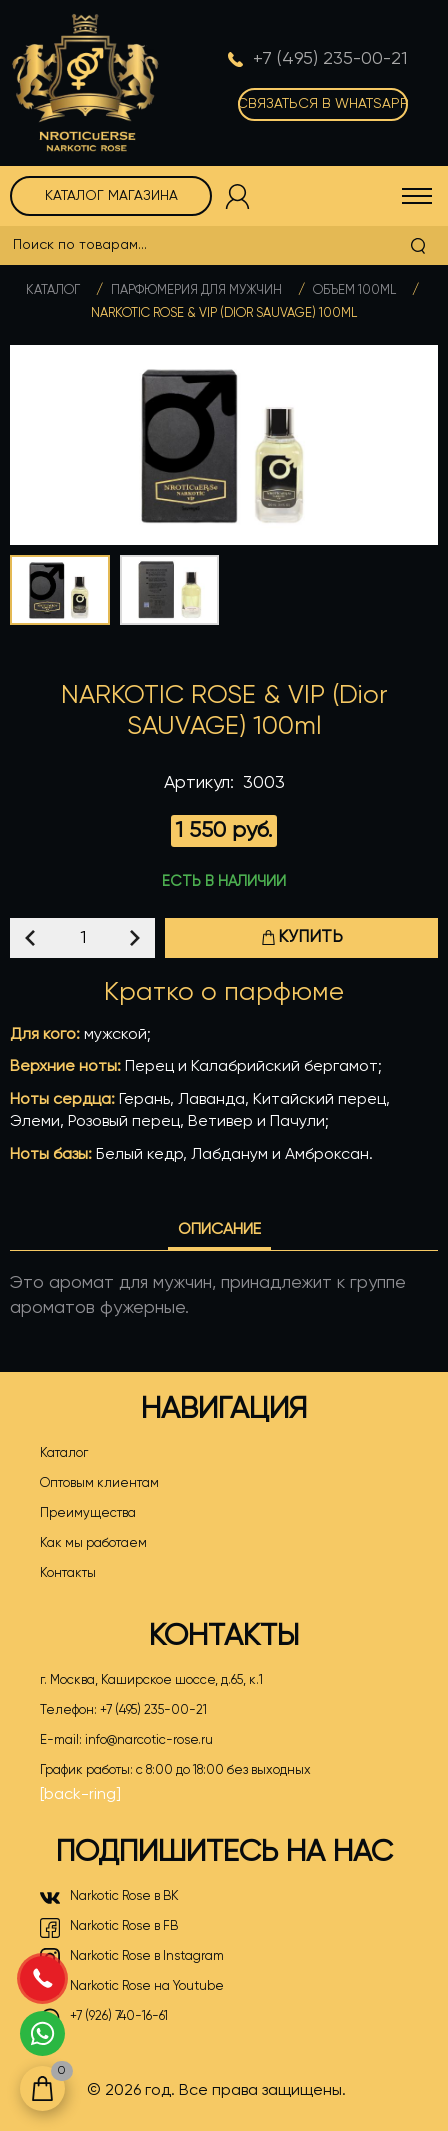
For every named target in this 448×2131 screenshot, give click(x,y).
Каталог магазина (111, 196)
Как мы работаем (93, 1543)
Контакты (68, 1573)
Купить (302, 937)
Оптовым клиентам (99, 1483)
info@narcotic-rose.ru (149, 1740)
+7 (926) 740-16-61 (104, 2018)
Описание (219, 1230)
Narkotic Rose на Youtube (132, 1988)
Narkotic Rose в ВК (109, 1898)
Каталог (53, 290)
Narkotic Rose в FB (109, 1928)
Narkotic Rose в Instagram (132, 1958)
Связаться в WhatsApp (323, 104)
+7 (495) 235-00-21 (153, 1710)
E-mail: (126, 1741)
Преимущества (88, 1513)
